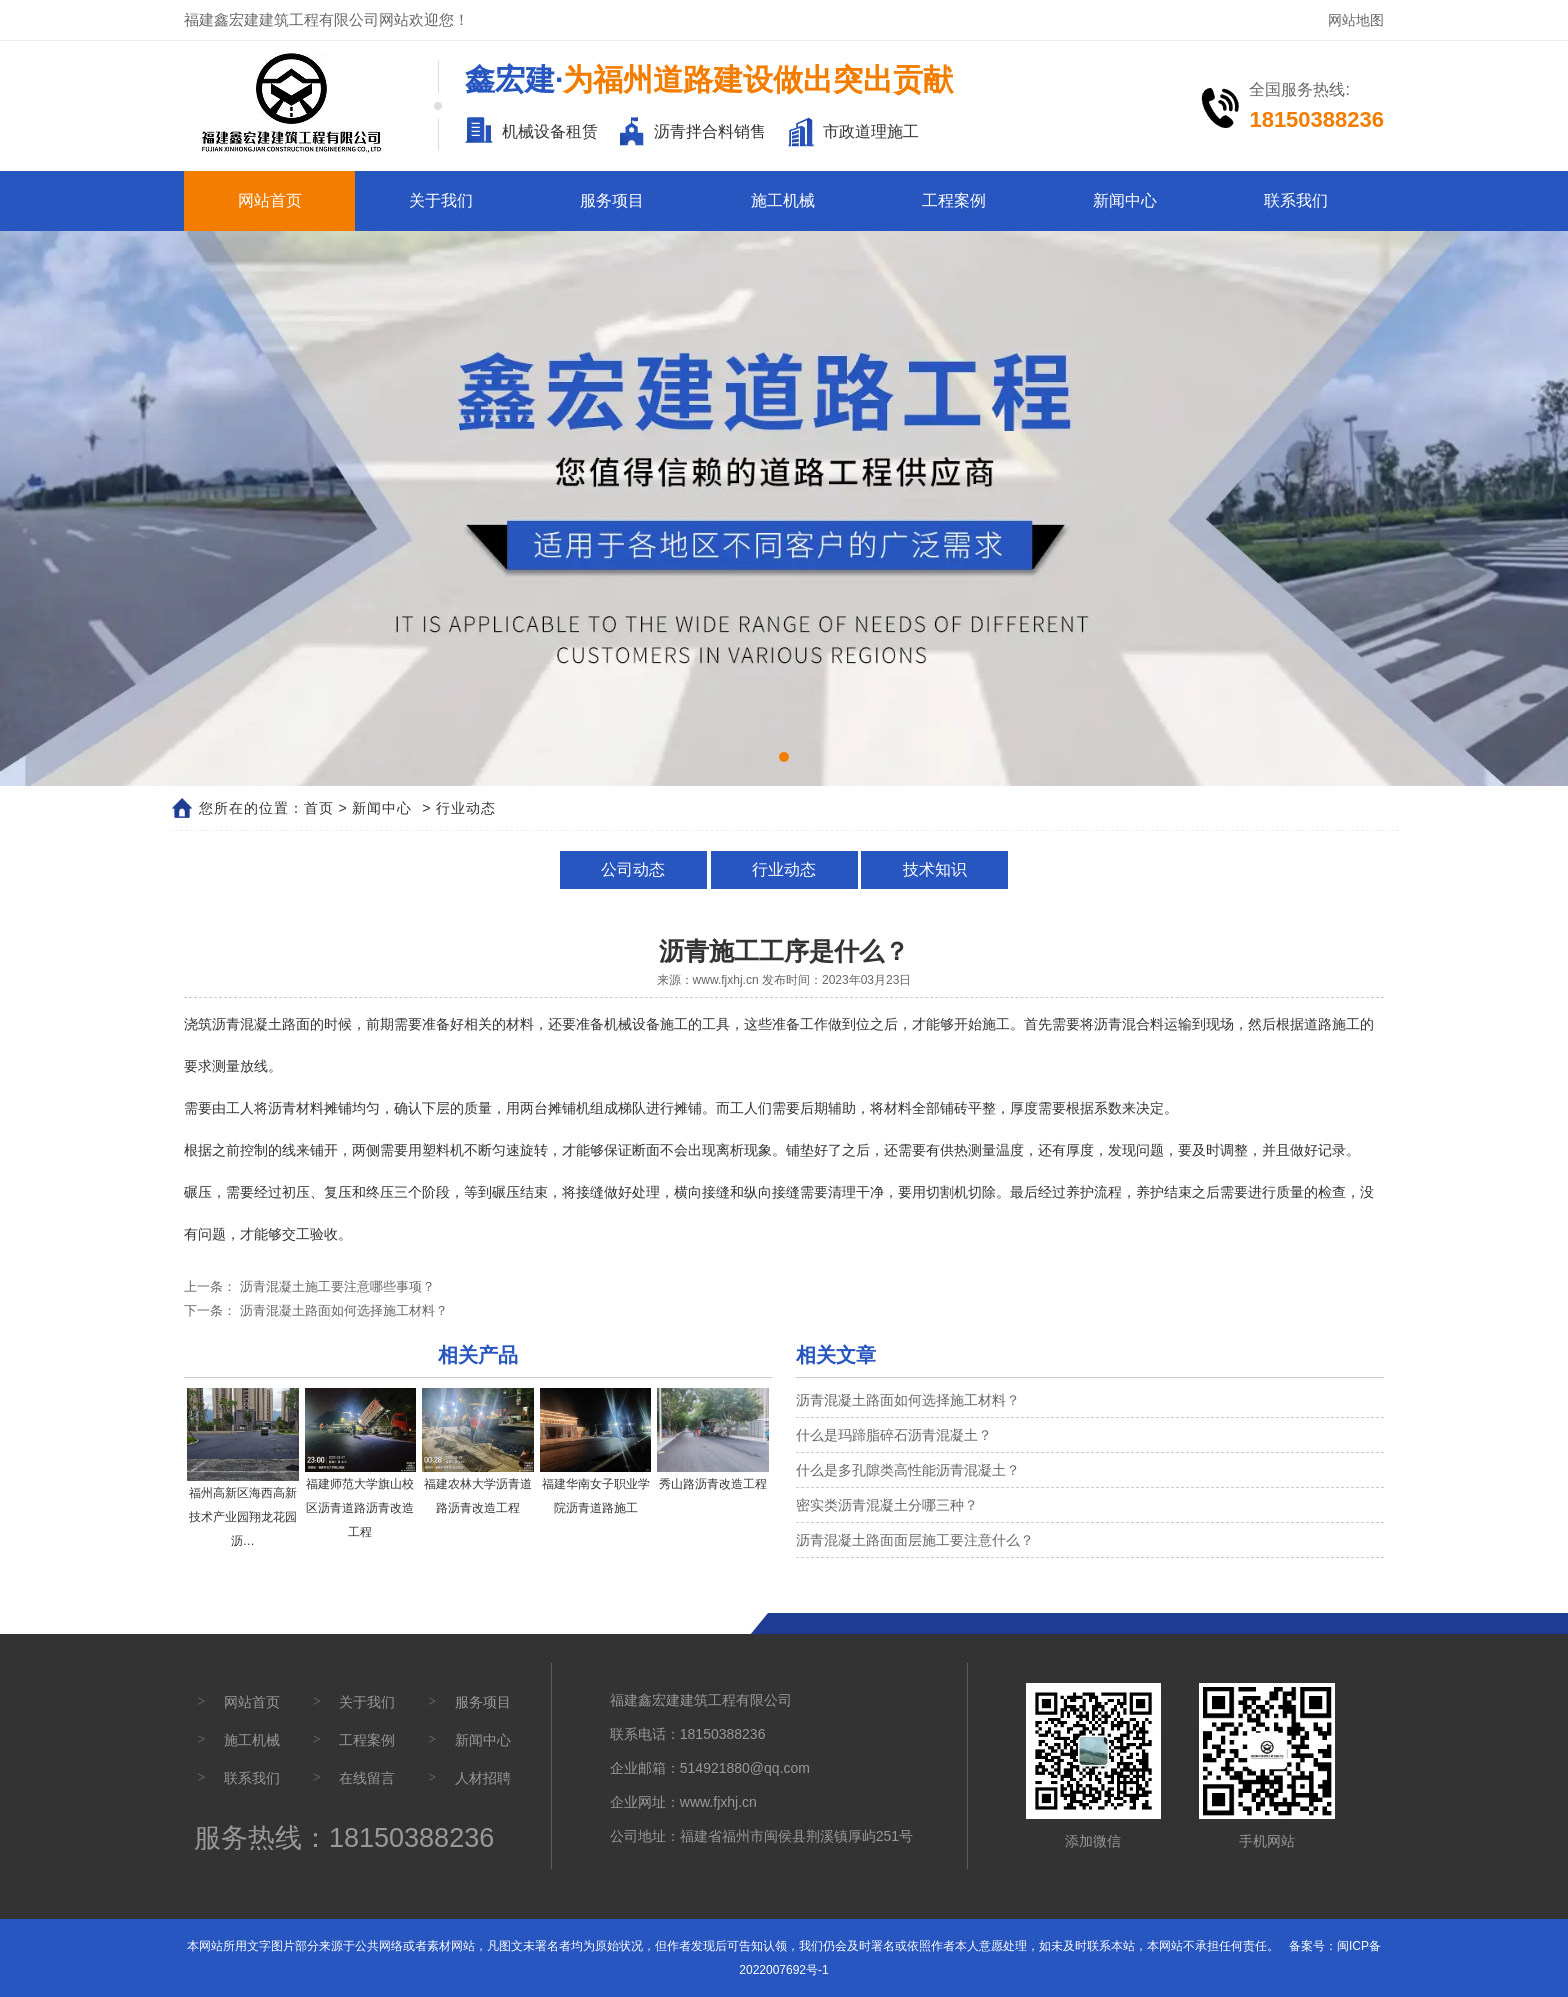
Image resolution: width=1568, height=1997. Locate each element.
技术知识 (932, 869)
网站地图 (1356, 20)
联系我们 (1296, 200)
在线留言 (367, 1778)
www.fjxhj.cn (726, 980)
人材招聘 (483, 1778)
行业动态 (784, 869)
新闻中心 (1125, 200)
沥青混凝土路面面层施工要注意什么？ (915, 1540)
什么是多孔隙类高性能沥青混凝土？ (908, 1470)
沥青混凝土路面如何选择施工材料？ (342, 1310)
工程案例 (954, 200)
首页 (319, 808)
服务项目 (612, 200)
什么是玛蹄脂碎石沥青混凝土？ (894, 1435)
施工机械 (783, 200)
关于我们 (441, 200)
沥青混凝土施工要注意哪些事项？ (335, 1286)
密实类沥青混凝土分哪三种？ (887, 1505)
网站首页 (270, 200)
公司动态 (636, 869)
